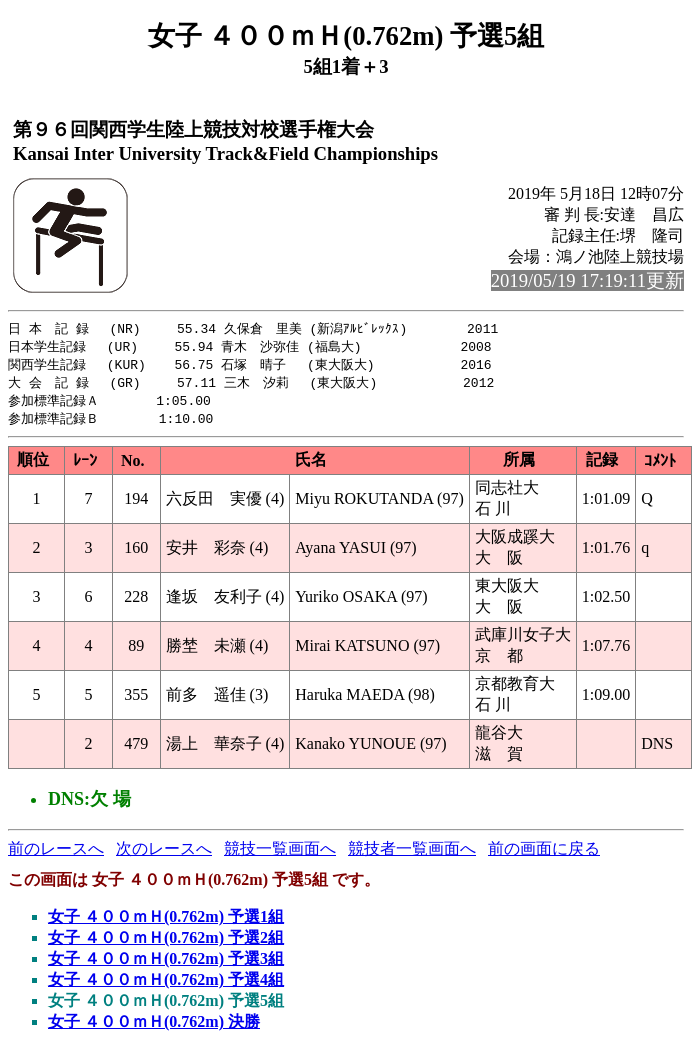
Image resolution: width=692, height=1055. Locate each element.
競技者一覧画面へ (412, 854)
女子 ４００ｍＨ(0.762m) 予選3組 (166, 964)
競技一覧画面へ (280, 854)
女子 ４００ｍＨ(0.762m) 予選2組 (166, 943)
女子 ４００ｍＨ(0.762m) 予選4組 (166, 985)
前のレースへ (56, 854)
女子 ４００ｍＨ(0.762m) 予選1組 (166, 922)
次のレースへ (164, 854)
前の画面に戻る (544, 854)
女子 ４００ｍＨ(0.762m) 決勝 (154, 1027)
